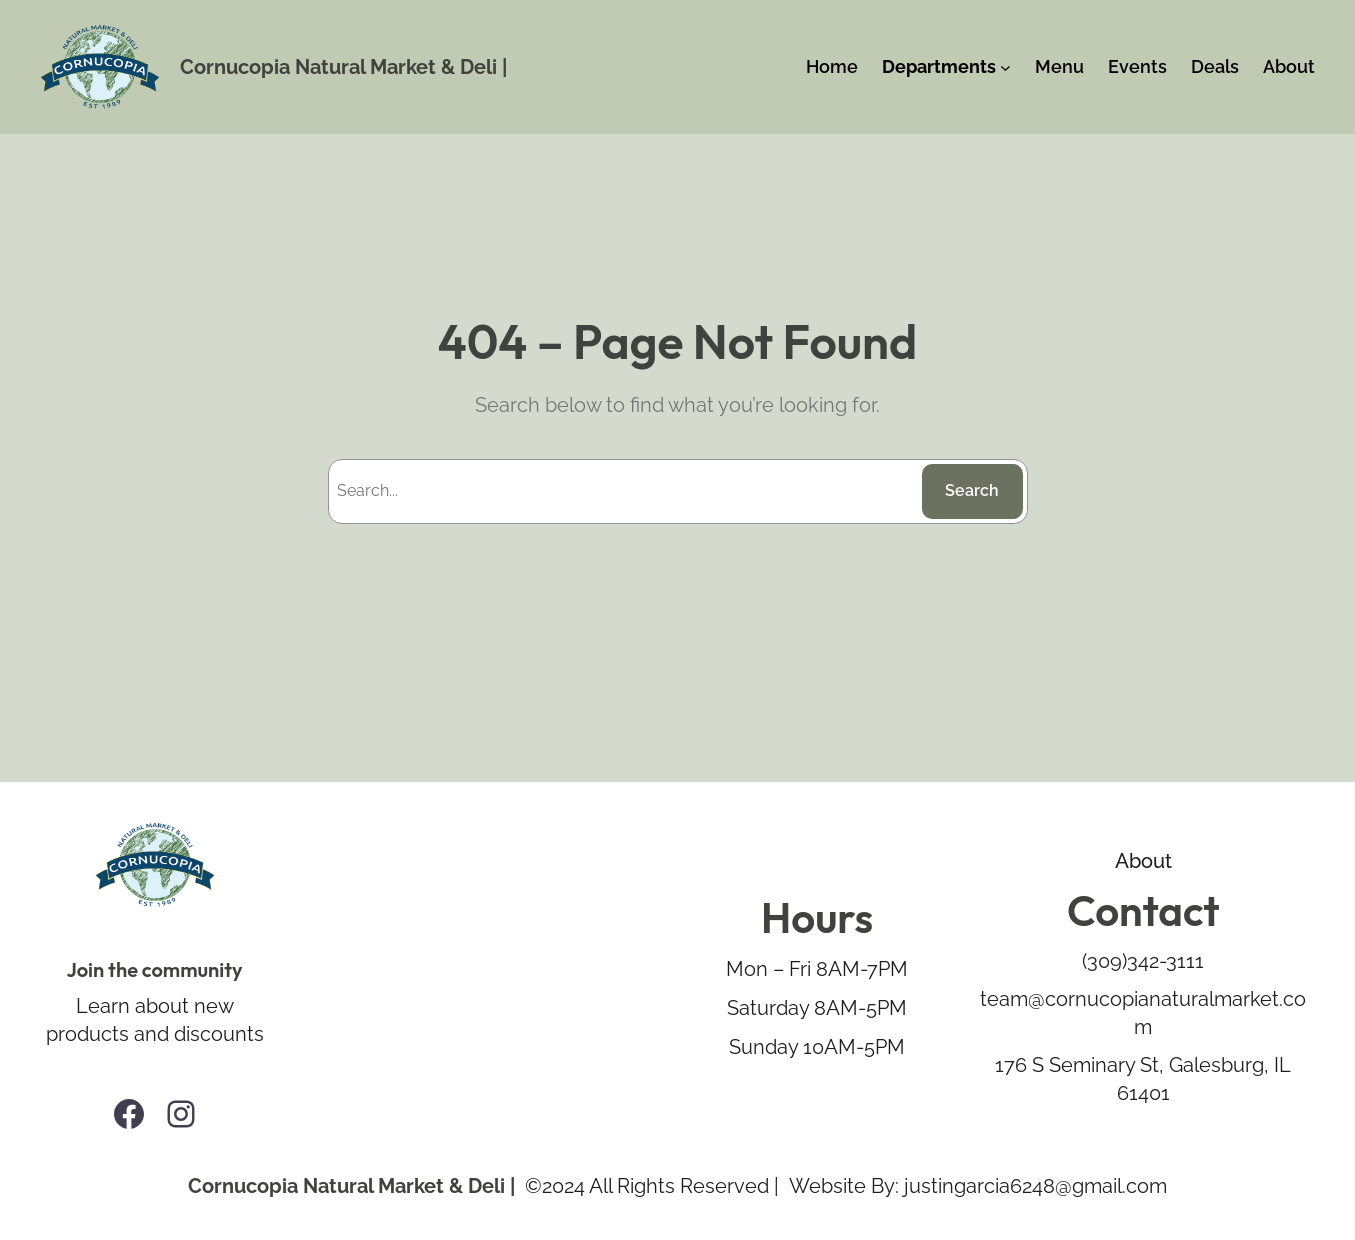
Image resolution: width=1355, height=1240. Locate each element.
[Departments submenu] (1005, 67)
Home (832, 66)
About (1143, 861)
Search (972, 490)
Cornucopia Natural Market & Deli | (343, 67)
